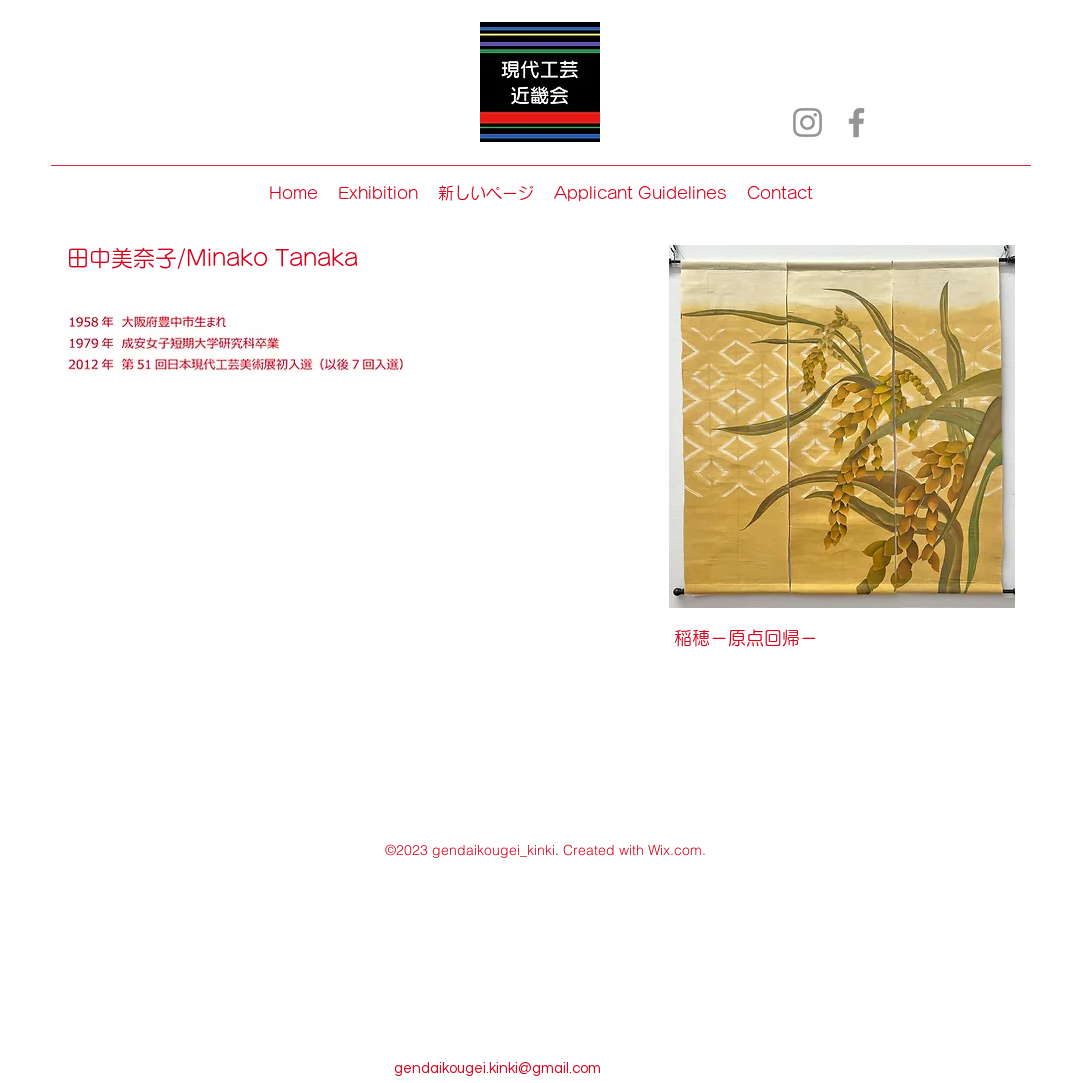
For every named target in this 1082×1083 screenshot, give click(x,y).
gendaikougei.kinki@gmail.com (497, 1068)
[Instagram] (807, 122)
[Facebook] (856, 122)
